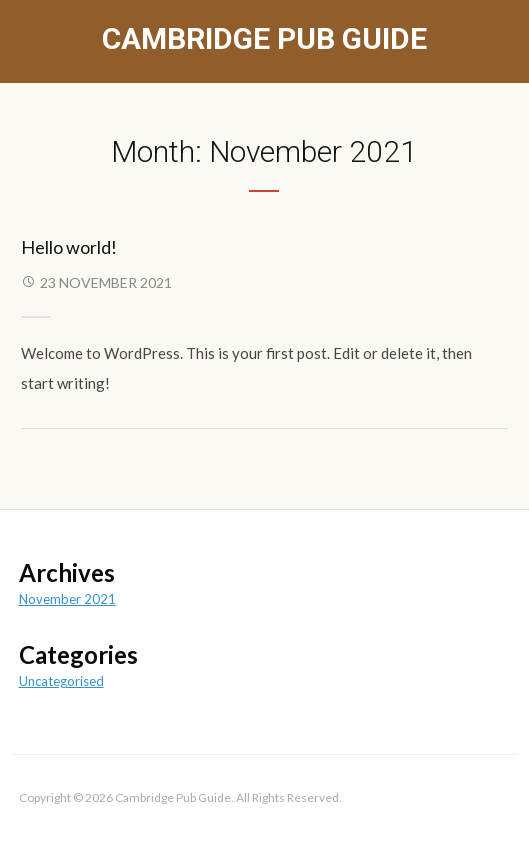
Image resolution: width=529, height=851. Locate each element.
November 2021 (67, 599)
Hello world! (69, 247)
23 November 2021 (106, 282)
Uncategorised (61, 681)
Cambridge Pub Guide (264, 38)
